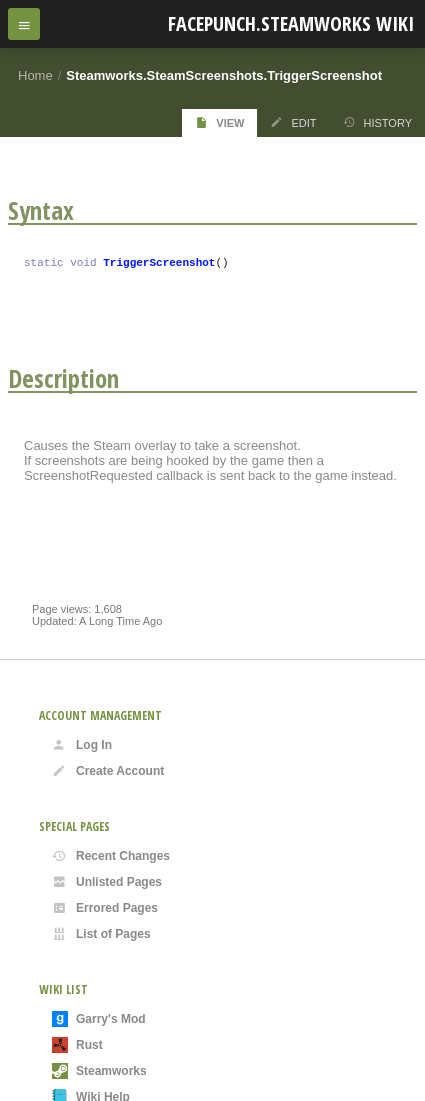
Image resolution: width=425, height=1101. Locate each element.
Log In (82, 745)
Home (35, 75)
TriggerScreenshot (159, 264)
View (219, 122)
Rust (77, 1045)
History (378, 122)
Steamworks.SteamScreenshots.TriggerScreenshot (224, 75)
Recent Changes (111, 856)
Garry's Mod (99, 1019)
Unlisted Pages (107, 882)
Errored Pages (105, 908)
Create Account (108, 771)
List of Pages (101, 934)
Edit (293, 122)
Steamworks (99, 1071)
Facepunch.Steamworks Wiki (291, 23)
